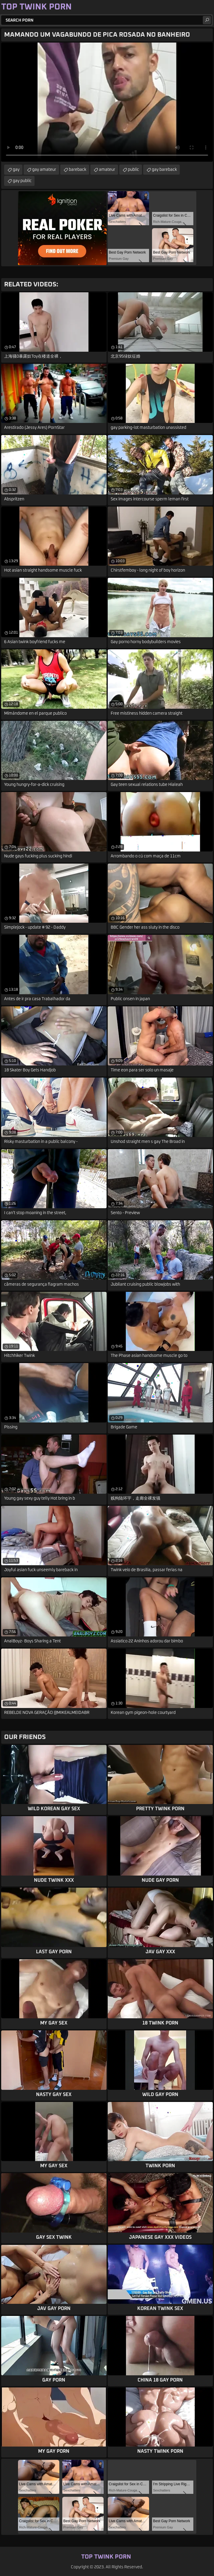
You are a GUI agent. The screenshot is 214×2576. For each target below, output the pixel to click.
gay (16, 170)
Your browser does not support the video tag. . (107, 102)
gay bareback (164, 170)
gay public (22, 181)
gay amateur (44, 170)
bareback (77, 170)
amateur (107, 170)
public (133, 170)
